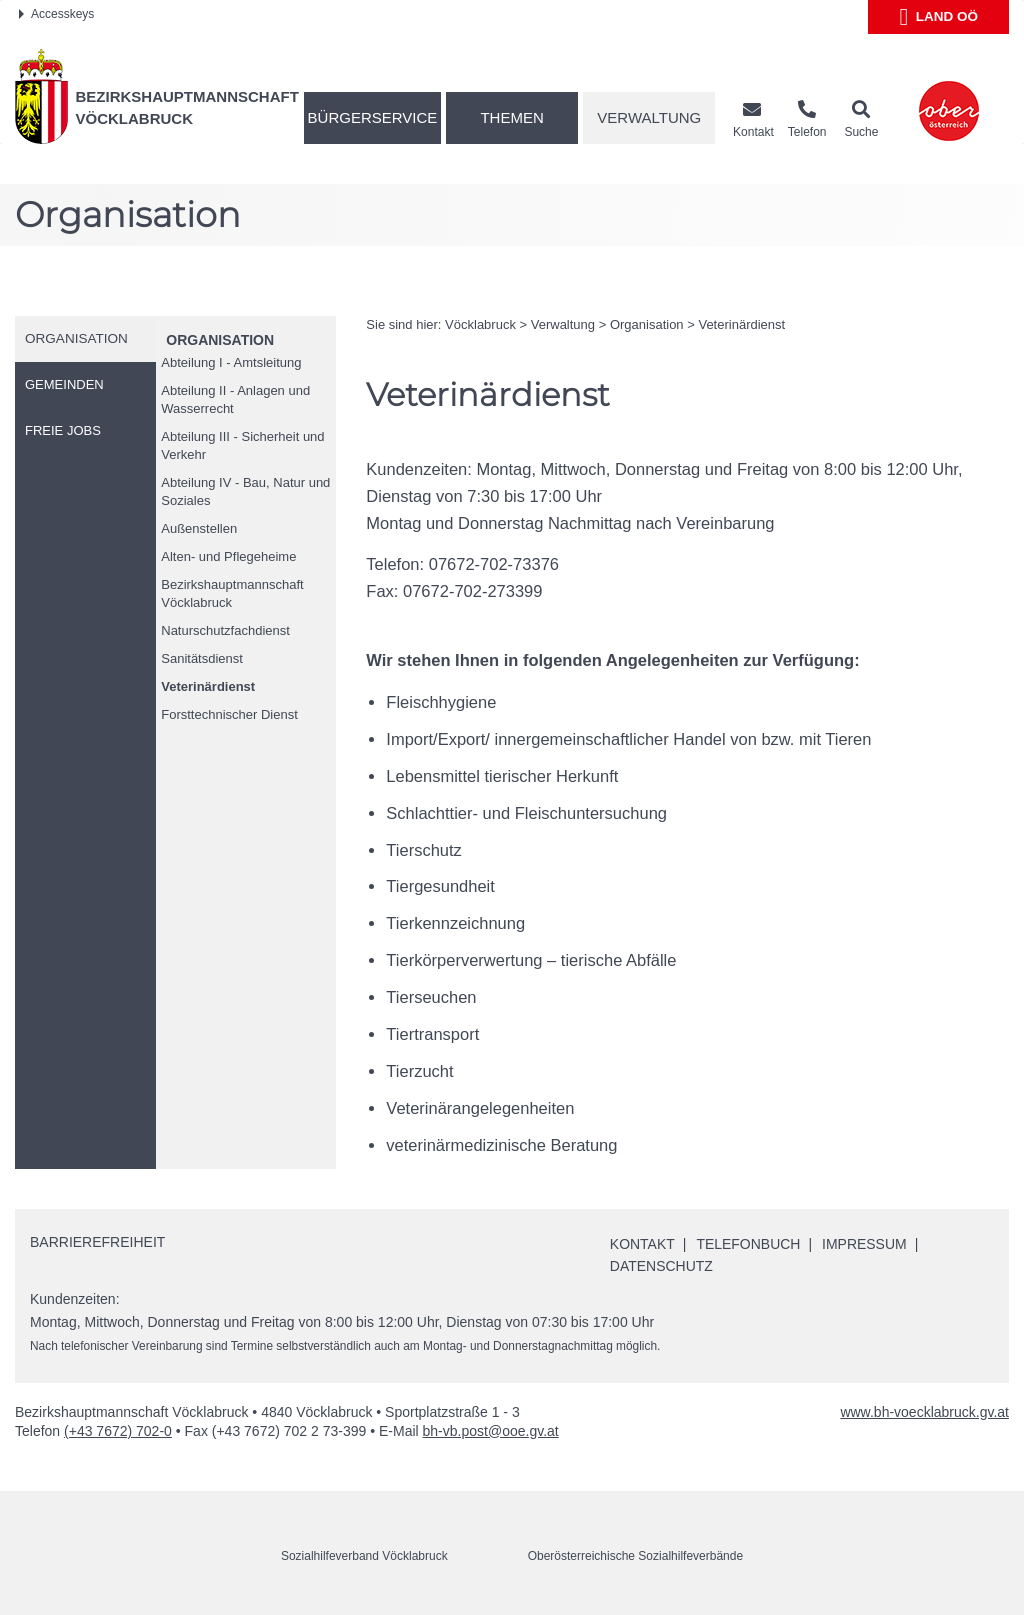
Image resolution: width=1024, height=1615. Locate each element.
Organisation (220, 340)
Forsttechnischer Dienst (229, 714)
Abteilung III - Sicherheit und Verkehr (242, 445)
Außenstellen (199, 528)
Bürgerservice (373, 117)
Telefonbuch (749, 1244)
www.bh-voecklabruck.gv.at (924, 1412)
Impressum (864, 1244)
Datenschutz (661, 1266)
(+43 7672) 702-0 (118, 1431)
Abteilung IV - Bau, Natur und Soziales (245, 491)
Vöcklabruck (480, 324)
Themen (511, 117)
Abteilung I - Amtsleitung (231, 362)
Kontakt (642, 1244)
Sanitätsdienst (202, 658)
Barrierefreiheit (97, 1242)
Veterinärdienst (208, 686)
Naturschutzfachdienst (225, 630)
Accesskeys (56, 14)
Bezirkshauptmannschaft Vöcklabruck (232, 593)
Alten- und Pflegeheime (228, 556)
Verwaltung (649, 117)
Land (938, 17)
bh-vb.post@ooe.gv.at (491, 1431)
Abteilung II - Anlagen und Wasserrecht (235, 399)
